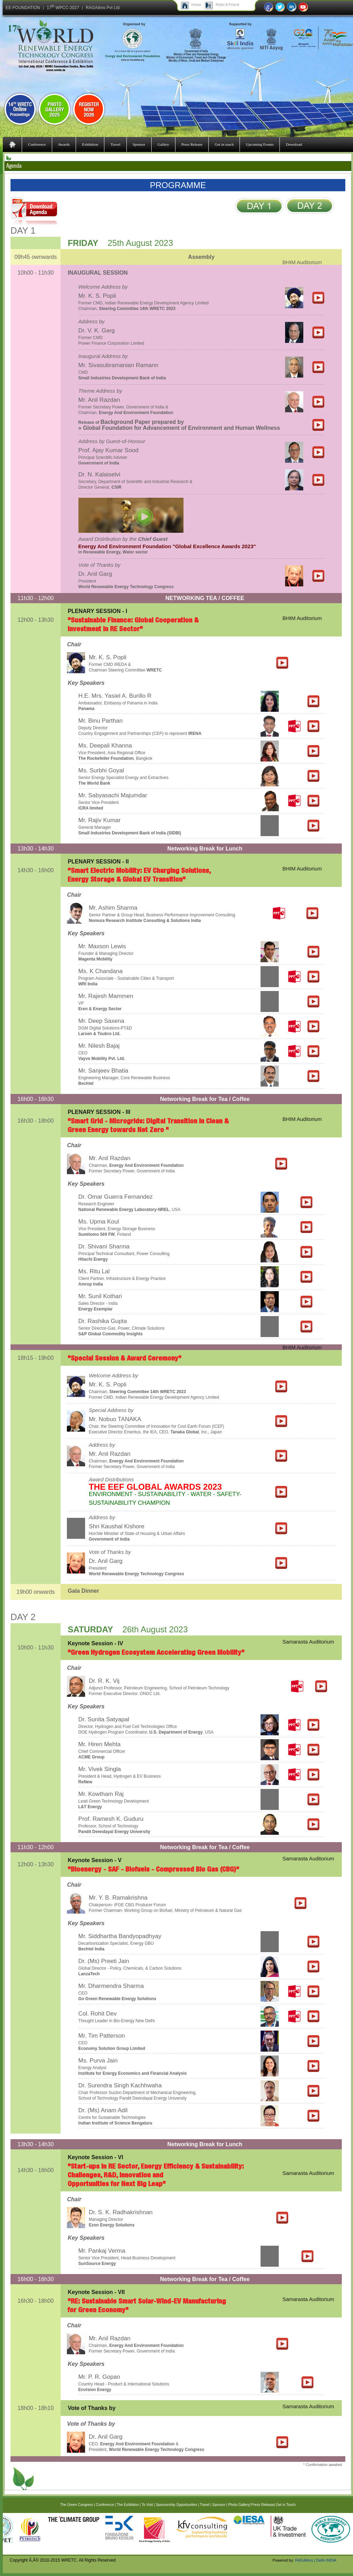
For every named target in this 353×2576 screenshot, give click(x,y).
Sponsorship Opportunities (176, 2505)
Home (196, 4)
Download (294, 144)
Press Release (191, 144)
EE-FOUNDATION (23, 7)
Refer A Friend (227, 4)
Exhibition (90, 144)
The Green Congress (76, 2505)
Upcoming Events (260, 144)
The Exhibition (128, 2505)
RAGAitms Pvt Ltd (103, 7)
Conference (37, 144)
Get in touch (224, 144)
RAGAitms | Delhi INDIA (316, 2560)
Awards (64, 144)
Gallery (163, 144)
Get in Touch (286, 2505)
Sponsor (139, 144)
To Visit (147, 2505)
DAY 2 (23, 1617)
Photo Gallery (239, 2505)
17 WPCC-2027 (63, 7)
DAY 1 (23, 230)
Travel (115, 144)
